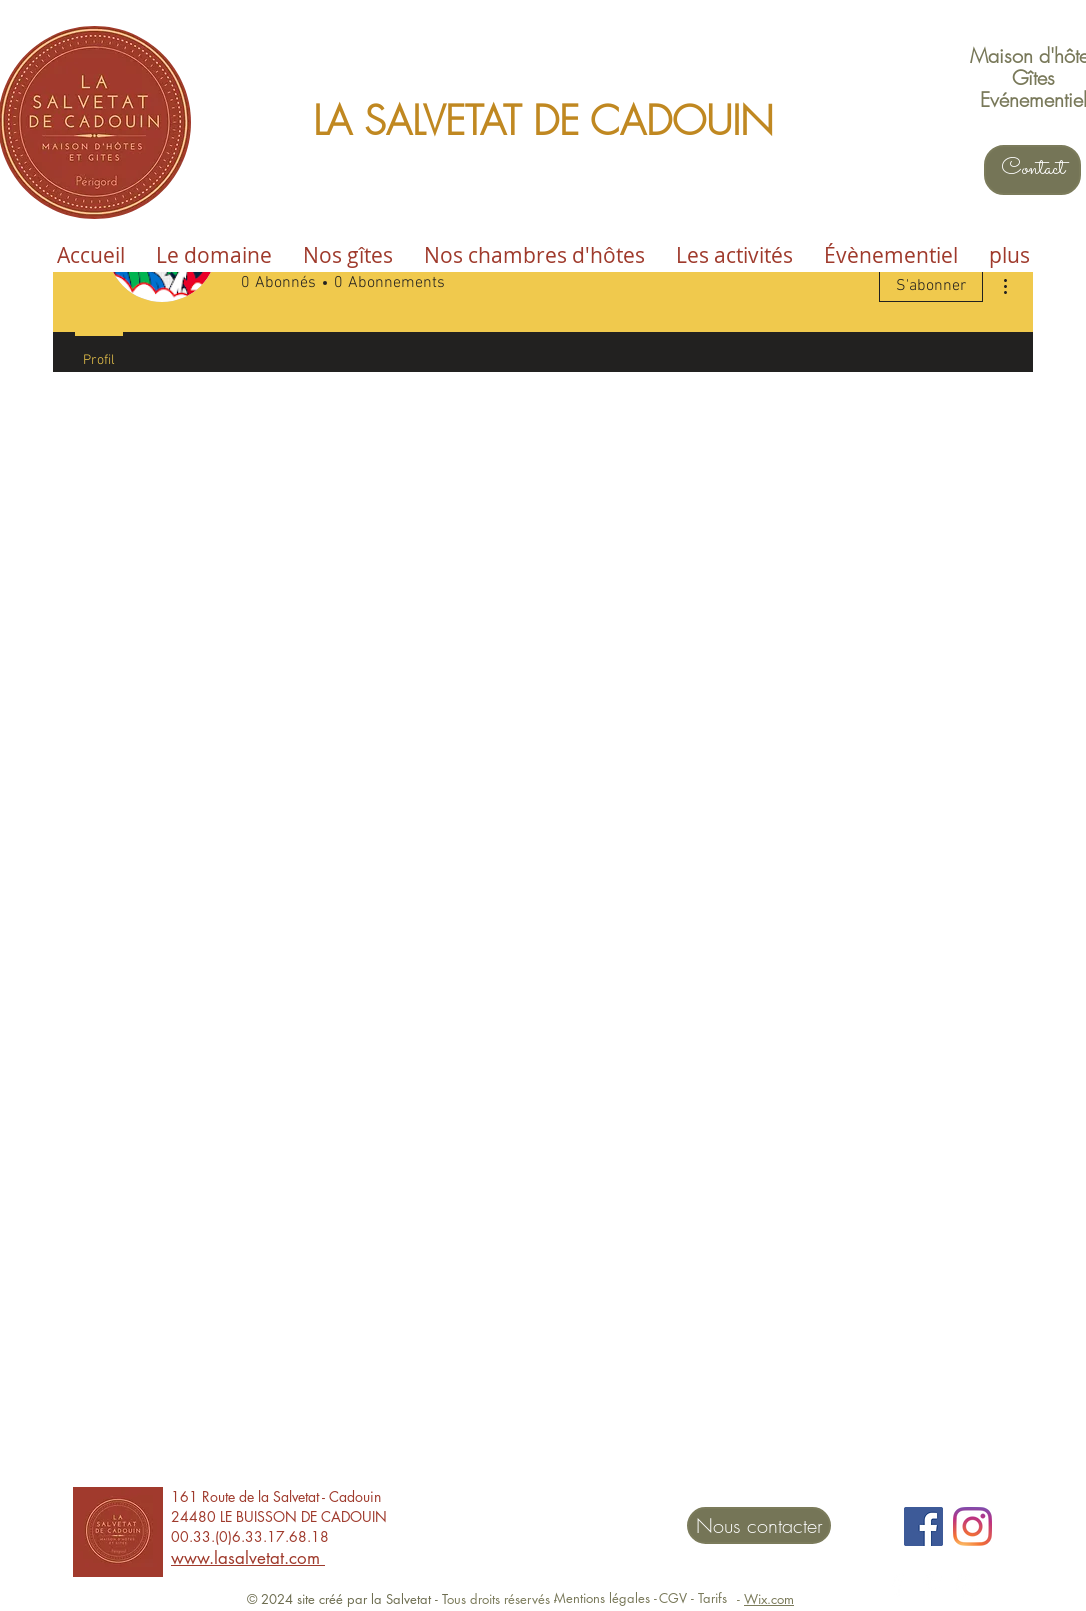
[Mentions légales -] (605, 1598)
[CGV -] (676, 1598)
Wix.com (769, 1599)
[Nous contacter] (759, 1525)
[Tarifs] (712, 1598)
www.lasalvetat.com (248, 1558)
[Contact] (1032, 170)
